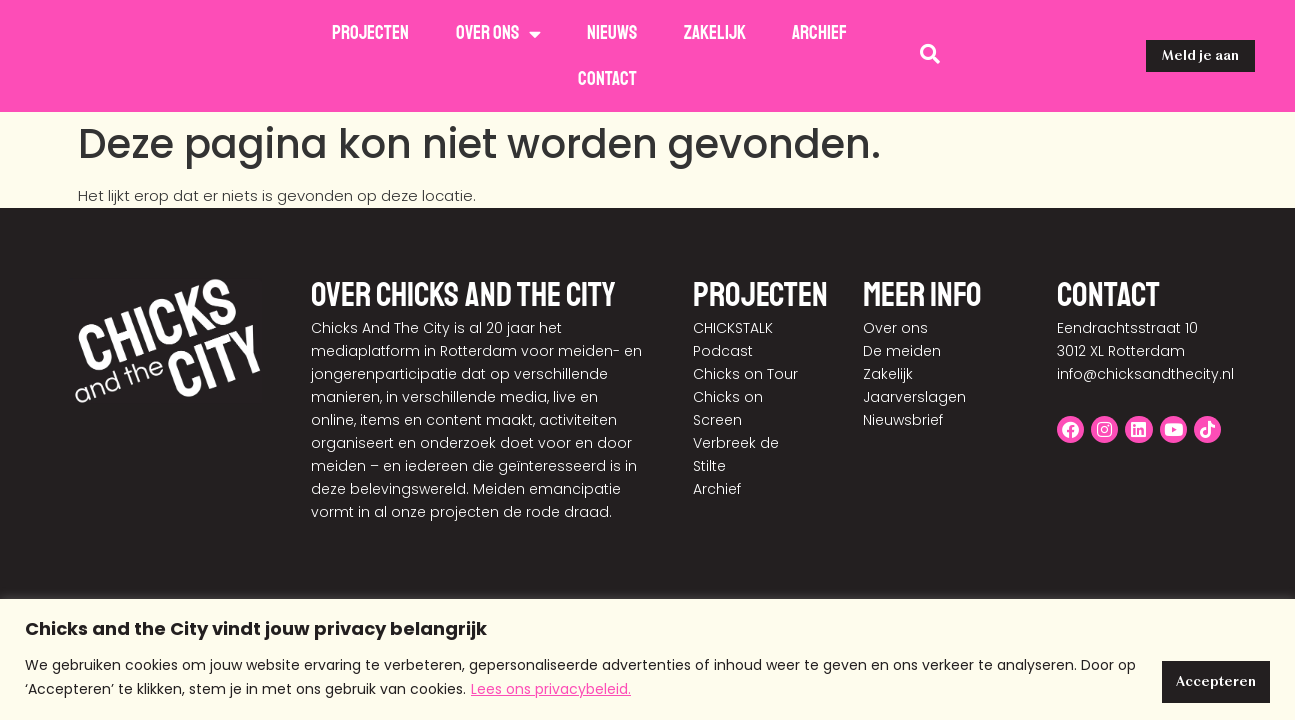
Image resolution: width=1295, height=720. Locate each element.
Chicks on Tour (745, 328)
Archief (819, 33)
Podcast (723, 305)
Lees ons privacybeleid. (573, 691)
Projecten (370, 33)
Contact (607, 79)
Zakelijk (715, 33)
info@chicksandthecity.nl (1145, 328)
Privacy (1106, 584)
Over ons (498, 33)
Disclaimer (1187, 584)
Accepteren (1207, 679)
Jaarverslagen (914, 351)
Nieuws (612, 33)
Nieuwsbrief (903, 374)
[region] (647, 660)
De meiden (902, 305)
